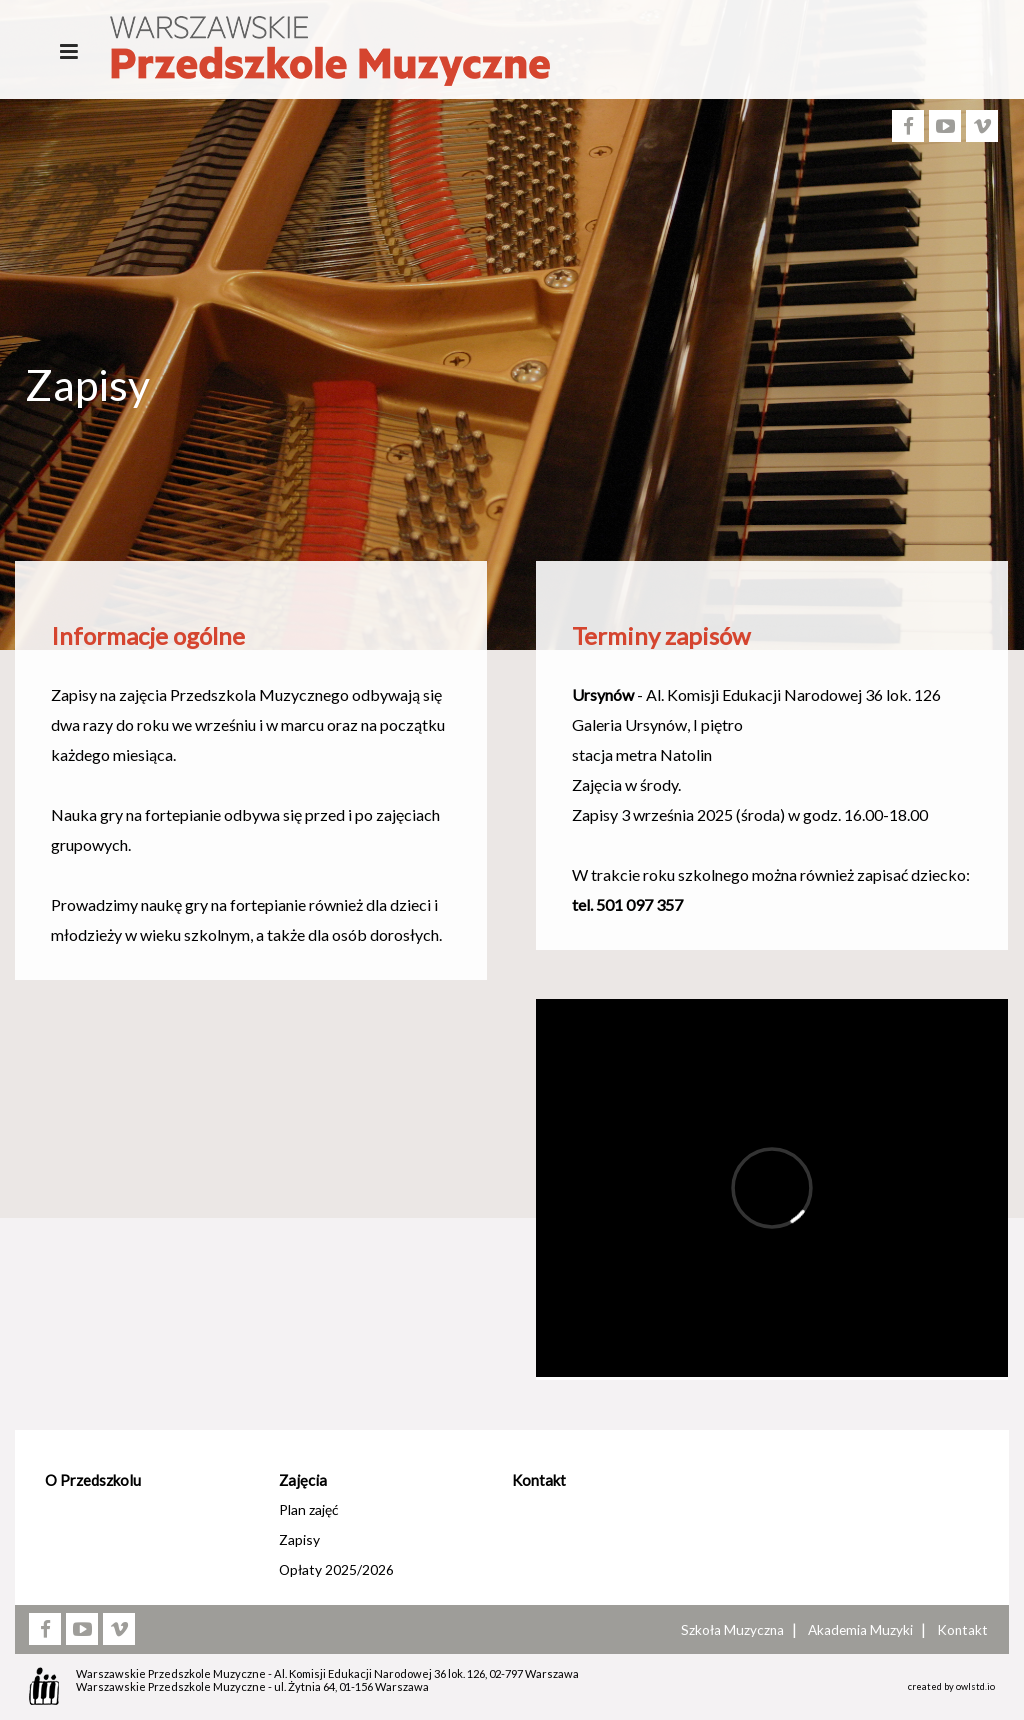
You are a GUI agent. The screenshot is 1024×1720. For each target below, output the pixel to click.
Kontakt (539, 1480)
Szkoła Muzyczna (732, 1630)
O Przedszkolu (93, 1480)
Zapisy (299, 1539)
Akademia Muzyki (860, 1630)
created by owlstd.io (951, 1686)
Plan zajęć (308, 1509)
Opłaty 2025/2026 (336, 1569)
